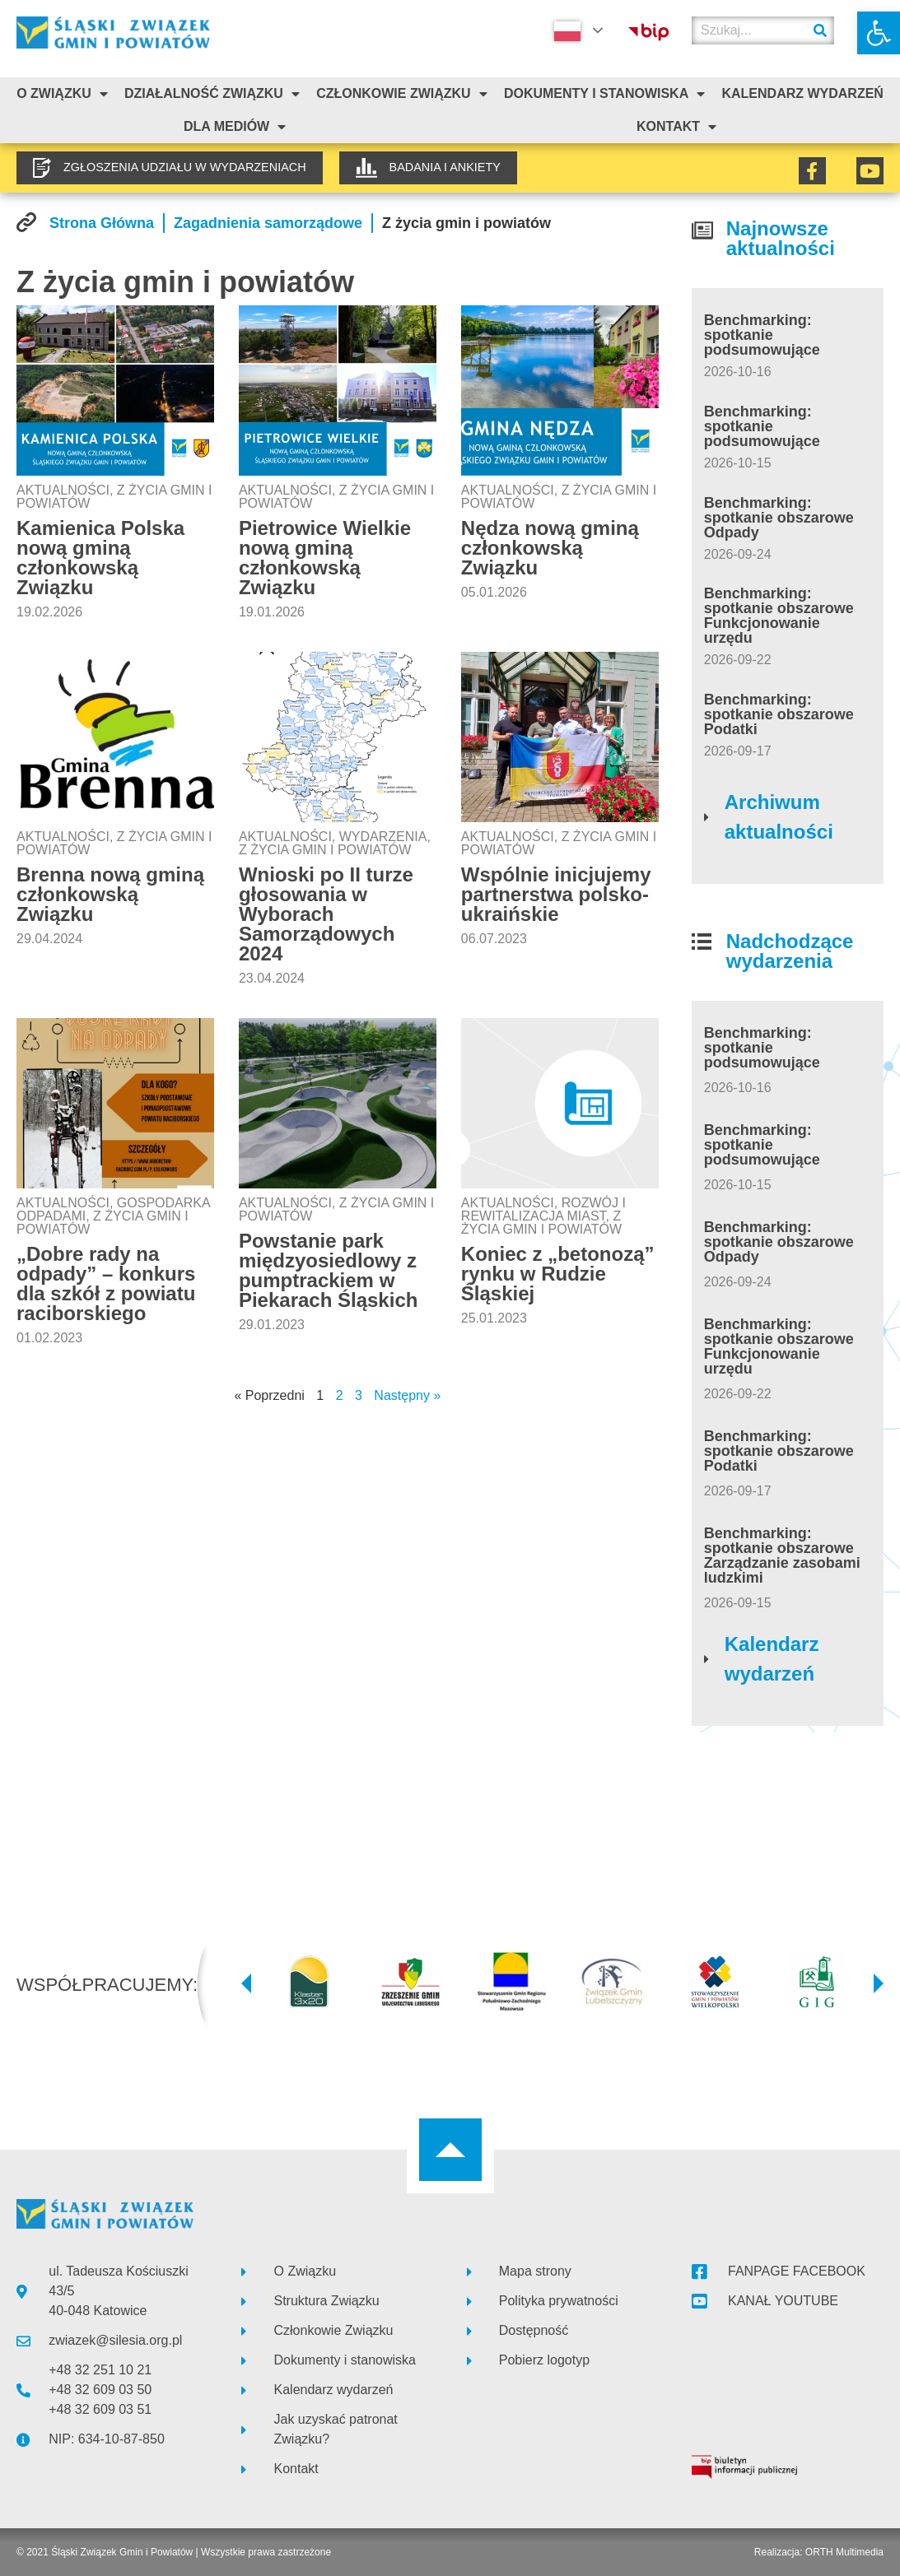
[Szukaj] (820, 30)
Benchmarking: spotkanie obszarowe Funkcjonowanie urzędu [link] (779, 615)
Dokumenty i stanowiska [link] (604, 94)
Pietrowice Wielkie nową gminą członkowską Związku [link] (325, 557)
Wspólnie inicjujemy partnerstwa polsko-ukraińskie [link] (556, 894)
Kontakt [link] (676, 127)
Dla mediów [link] (235, 127)
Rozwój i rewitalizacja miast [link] (543, 1209)
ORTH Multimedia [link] (844, 2552)
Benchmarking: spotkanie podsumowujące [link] (762, 335)
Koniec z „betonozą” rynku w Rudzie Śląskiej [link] (558, 1273)
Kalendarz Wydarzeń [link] (802, 93)
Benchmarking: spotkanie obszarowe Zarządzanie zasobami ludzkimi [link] (782, 1555)
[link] (878, 33)
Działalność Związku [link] (212, 94)
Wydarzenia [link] (383, 837)
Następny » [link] (407, 1395)
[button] (246, 1983)
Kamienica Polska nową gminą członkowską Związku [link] (100, 557)
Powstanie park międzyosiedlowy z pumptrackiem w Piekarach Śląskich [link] (328, 1270)
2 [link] (339, 1395)
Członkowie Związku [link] (401, 94)
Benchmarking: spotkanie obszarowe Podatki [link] (779, 714)
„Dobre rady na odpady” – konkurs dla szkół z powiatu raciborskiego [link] (105, 1283)
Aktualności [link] (63, 490)
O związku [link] (62, 94)
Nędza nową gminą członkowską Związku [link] (550, 548)
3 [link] (358, 1395)
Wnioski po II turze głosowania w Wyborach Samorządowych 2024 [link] (326, 914)
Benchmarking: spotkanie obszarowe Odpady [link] (779, 518)
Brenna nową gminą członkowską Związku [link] (110, 894)
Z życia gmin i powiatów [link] (325, 850)
